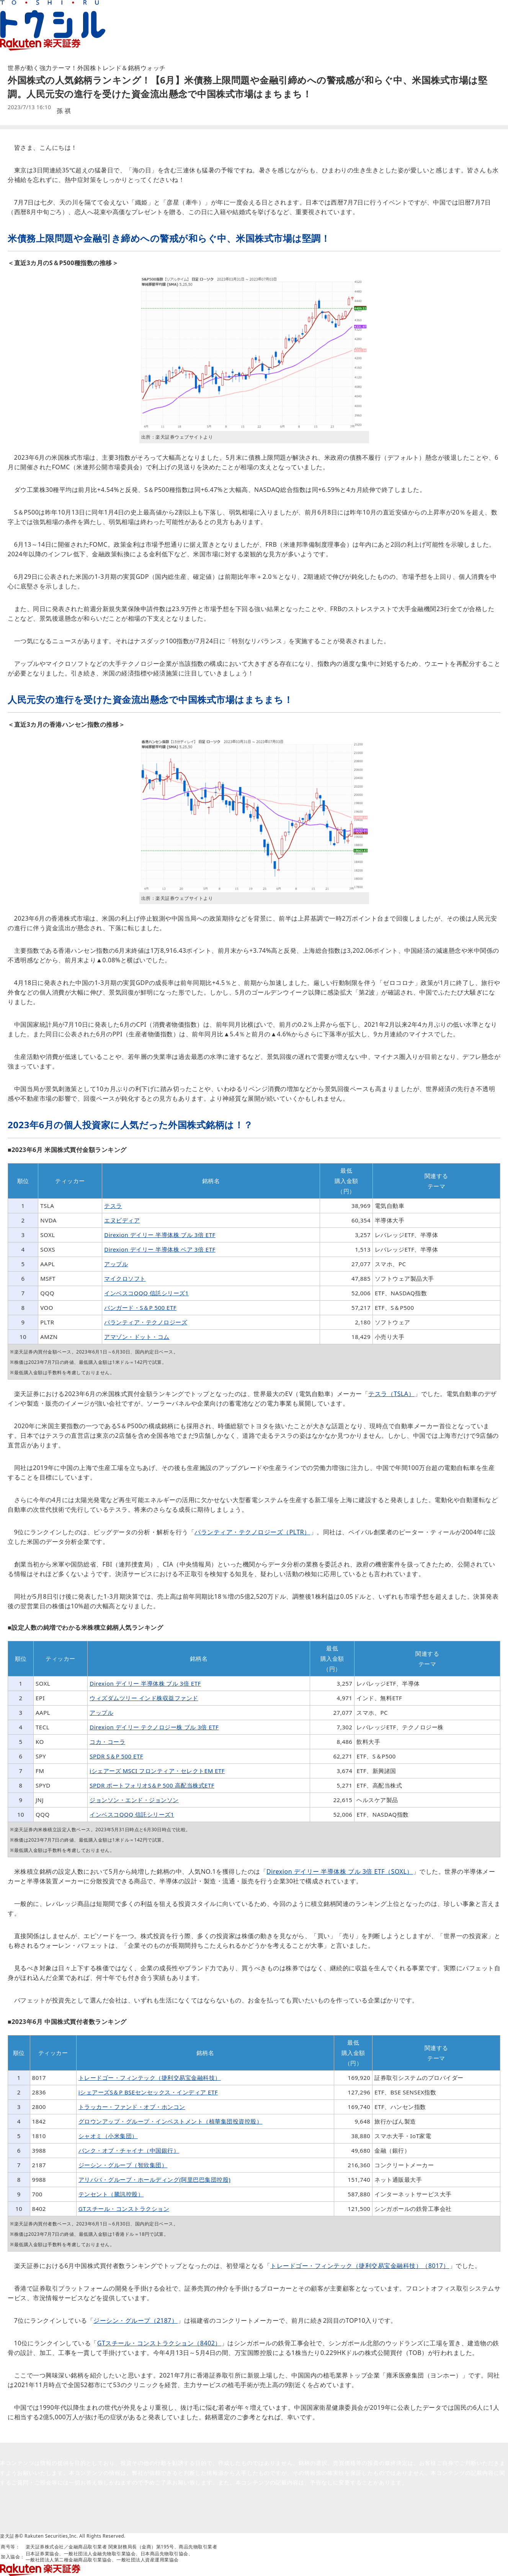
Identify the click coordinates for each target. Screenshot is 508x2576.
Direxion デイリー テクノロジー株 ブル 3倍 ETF (154, 1727)
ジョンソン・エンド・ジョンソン (134, 1800)
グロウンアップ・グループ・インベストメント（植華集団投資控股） (170, 2121)
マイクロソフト (125, 1278)
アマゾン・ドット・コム (137, 1336)
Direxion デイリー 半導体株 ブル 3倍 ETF (160, 1235)
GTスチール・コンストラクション (123, 2208)
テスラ (113, 1205)
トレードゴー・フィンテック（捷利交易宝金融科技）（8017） (359, 2265)
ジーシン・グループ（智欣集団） (123, 2165)
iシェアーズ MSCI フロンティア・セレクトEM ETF (157, 1771)
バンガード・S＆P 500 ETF (140, 1307)
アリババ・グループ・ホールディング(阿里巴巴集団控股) (154, 2179)
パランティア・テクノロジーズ (145, 1322)
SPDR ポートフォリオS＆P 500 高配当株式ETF (152, 1785)
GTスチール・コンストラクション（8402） (159, 2343)
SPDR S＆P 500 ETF (116, 1756)
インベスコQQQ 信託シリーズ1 (146, 1293)
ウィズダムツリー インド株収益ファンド (144, 1698)
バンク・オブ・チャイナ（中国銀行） (129, 2150)
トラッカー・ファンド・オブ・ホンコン (131, 2107)
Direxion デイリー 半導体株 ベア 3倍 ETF (160, 1249)
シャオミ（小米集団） (108, 2136)
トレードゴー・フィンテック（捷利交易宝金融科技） (149, 2077)
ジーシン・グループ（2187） (135, 2320)
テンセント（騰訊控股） (111, 2194)
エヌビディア (122, 1220)
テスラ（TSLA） (391, 1394)
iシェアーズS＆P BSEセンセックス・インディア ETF (148, 2092)
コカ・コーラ (107, 1741)
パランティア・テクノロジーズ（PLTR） (252, 1532)
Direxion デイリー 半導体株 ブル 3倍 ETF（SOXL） (339, 1871)
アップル (116, 1264)
